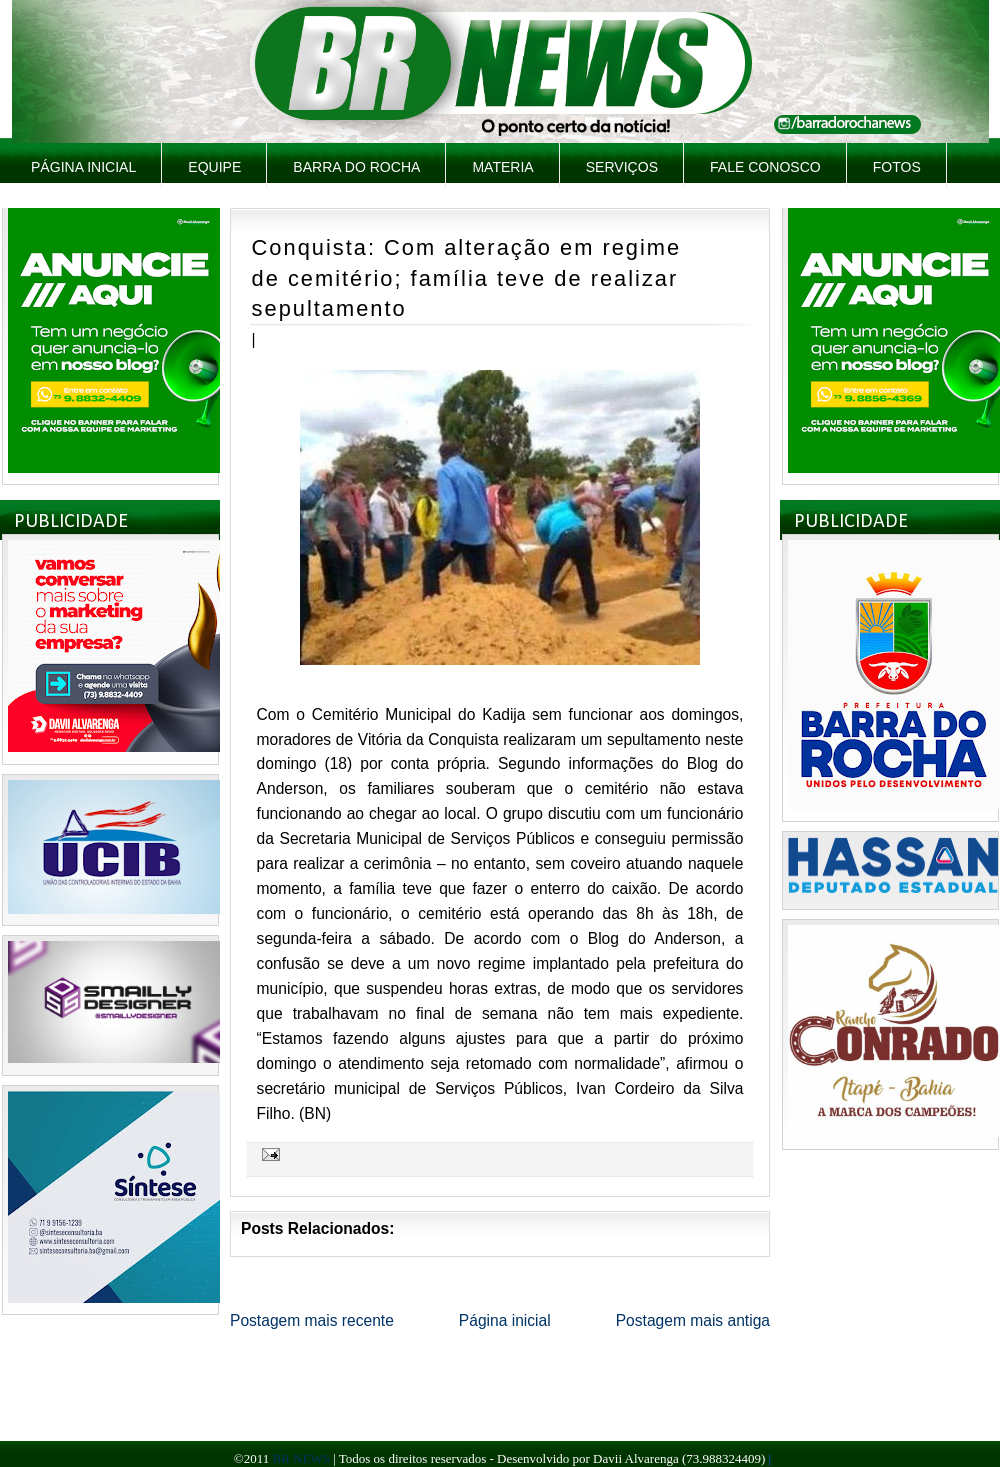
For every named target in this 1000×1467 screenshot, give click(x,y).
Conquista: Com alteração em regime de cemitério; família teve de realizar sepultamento (467, 278)
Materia (502, 167)
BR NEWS (300, 1458)
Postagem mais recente (312, 1320)
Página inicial (83, 167)
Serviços (622, 167)
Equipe (214, 167)
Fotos (897, 167)
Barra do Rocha (356, 167)
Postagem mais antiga (693, 1320)
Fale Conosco (765, 167)
